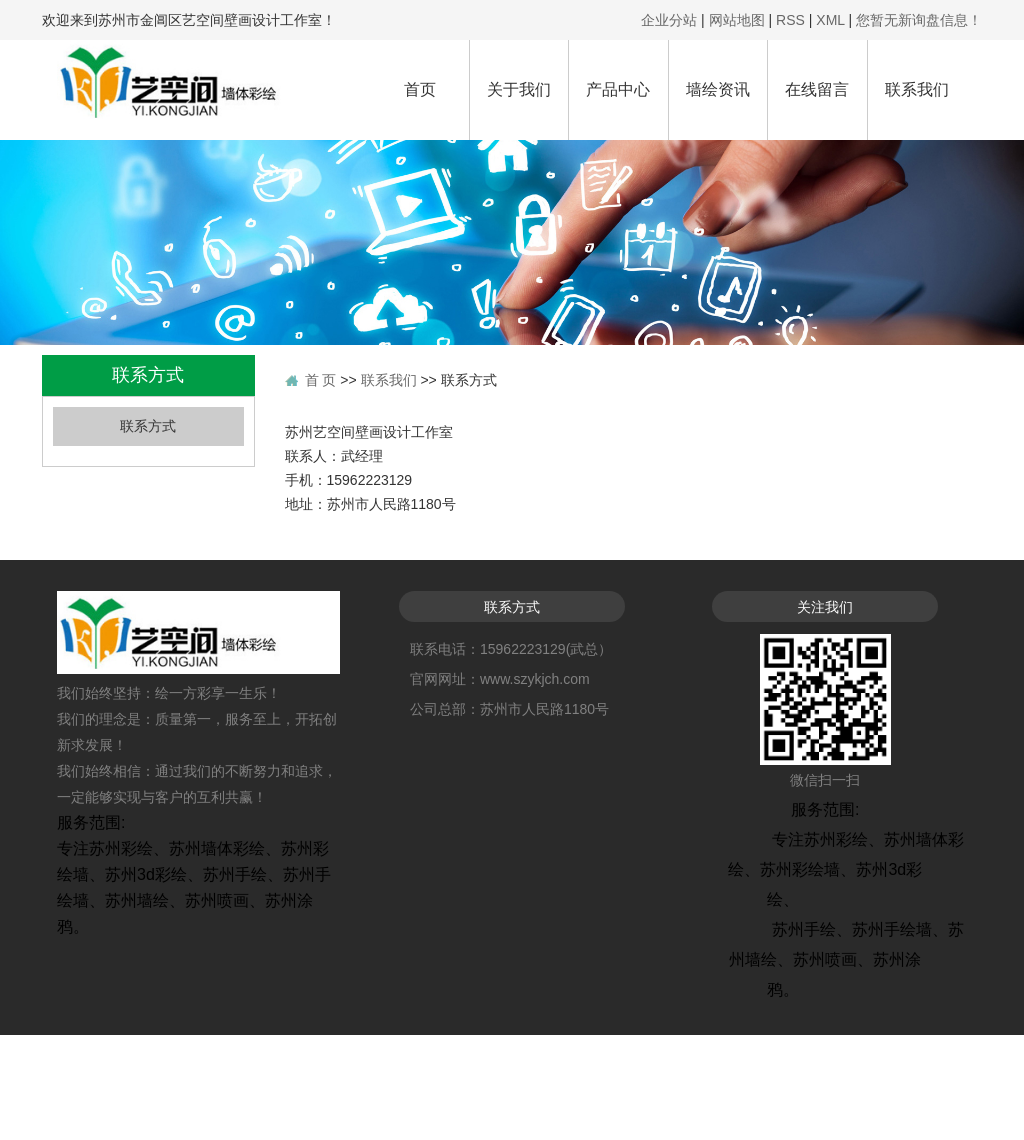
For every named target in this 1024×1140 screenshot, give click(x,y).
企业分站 (669, 20)
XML (830, 20)
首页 (420, 89)
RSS (790, 20)
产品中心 (618, 89)
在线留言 (817, 89)
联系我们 (917, 89)
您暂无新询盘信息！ (919, 20)
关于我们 (519, 89)
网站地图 (737, 20)
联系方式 (148, 426)
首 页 (321, 380)
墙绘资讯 (718, 89)
